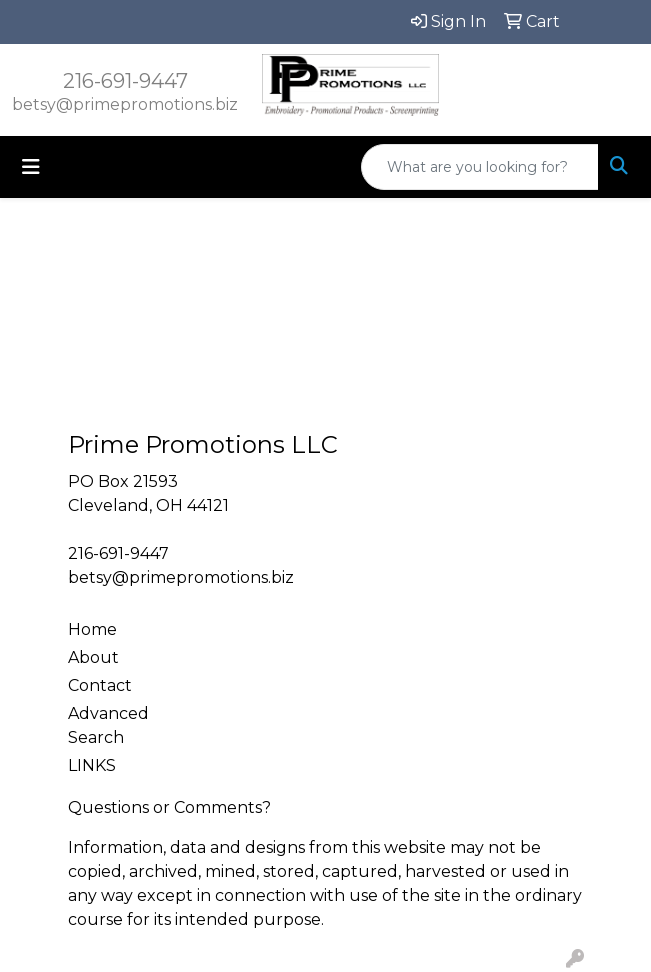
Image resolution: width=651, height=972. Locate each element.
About (93, 657)
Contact (100, 685)
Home (92, 629)
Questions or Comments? (169, 807)
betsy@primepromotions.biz (125, 104)
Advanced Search (108, 725)
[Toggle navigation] (31, 167)
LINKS (92, 765)
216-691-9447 (125, 81)
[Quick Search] (480, 167)
